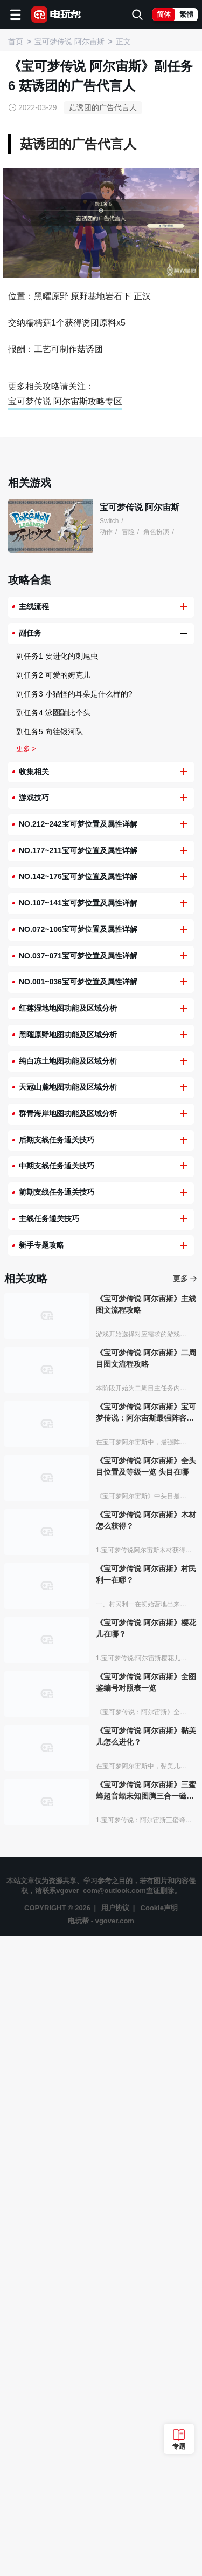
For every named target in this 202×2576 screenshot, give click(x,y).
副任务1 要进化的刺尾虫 (57, 1296)
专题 (178, 2446)
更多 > (26, 1389)
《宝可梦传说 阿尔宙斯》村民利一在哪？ (146, 2215)
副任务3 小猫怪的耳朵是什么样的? (74, 1334)
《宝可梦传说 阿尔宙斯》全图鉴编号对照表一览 (146, 2322)
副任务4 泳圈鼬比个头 (53, 1353)
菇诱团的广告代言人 (103, 107)
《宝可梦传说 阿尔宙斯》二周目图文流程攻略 (146, 1999)
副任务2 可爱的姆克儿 (53, 1315)
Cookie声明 (159, 2548)
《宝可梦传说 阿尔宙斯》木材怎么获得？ (146, 2161)
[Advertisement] (101, 269)
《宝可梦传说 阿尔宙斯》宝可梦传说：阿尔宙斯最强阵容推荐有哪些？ (146, 2053)
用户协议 (115, 2548)
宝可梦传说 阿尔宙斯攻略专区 (65, 612)
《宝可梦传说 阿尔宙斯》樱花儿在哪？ (146, 2268)
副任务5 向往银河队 (49, 1372)
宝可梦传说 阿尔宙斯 (139, 1147)
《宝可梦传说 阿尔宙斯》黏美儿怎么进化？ (146, 2376)
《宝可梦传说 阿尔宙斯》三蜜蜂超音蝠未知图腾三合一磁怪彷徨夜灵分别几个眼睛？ (146, 2431)
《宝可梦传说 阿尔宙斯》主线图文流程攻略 (146, 1945)
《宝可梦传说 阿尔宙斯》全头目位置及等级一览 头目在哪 (146, 2107)
